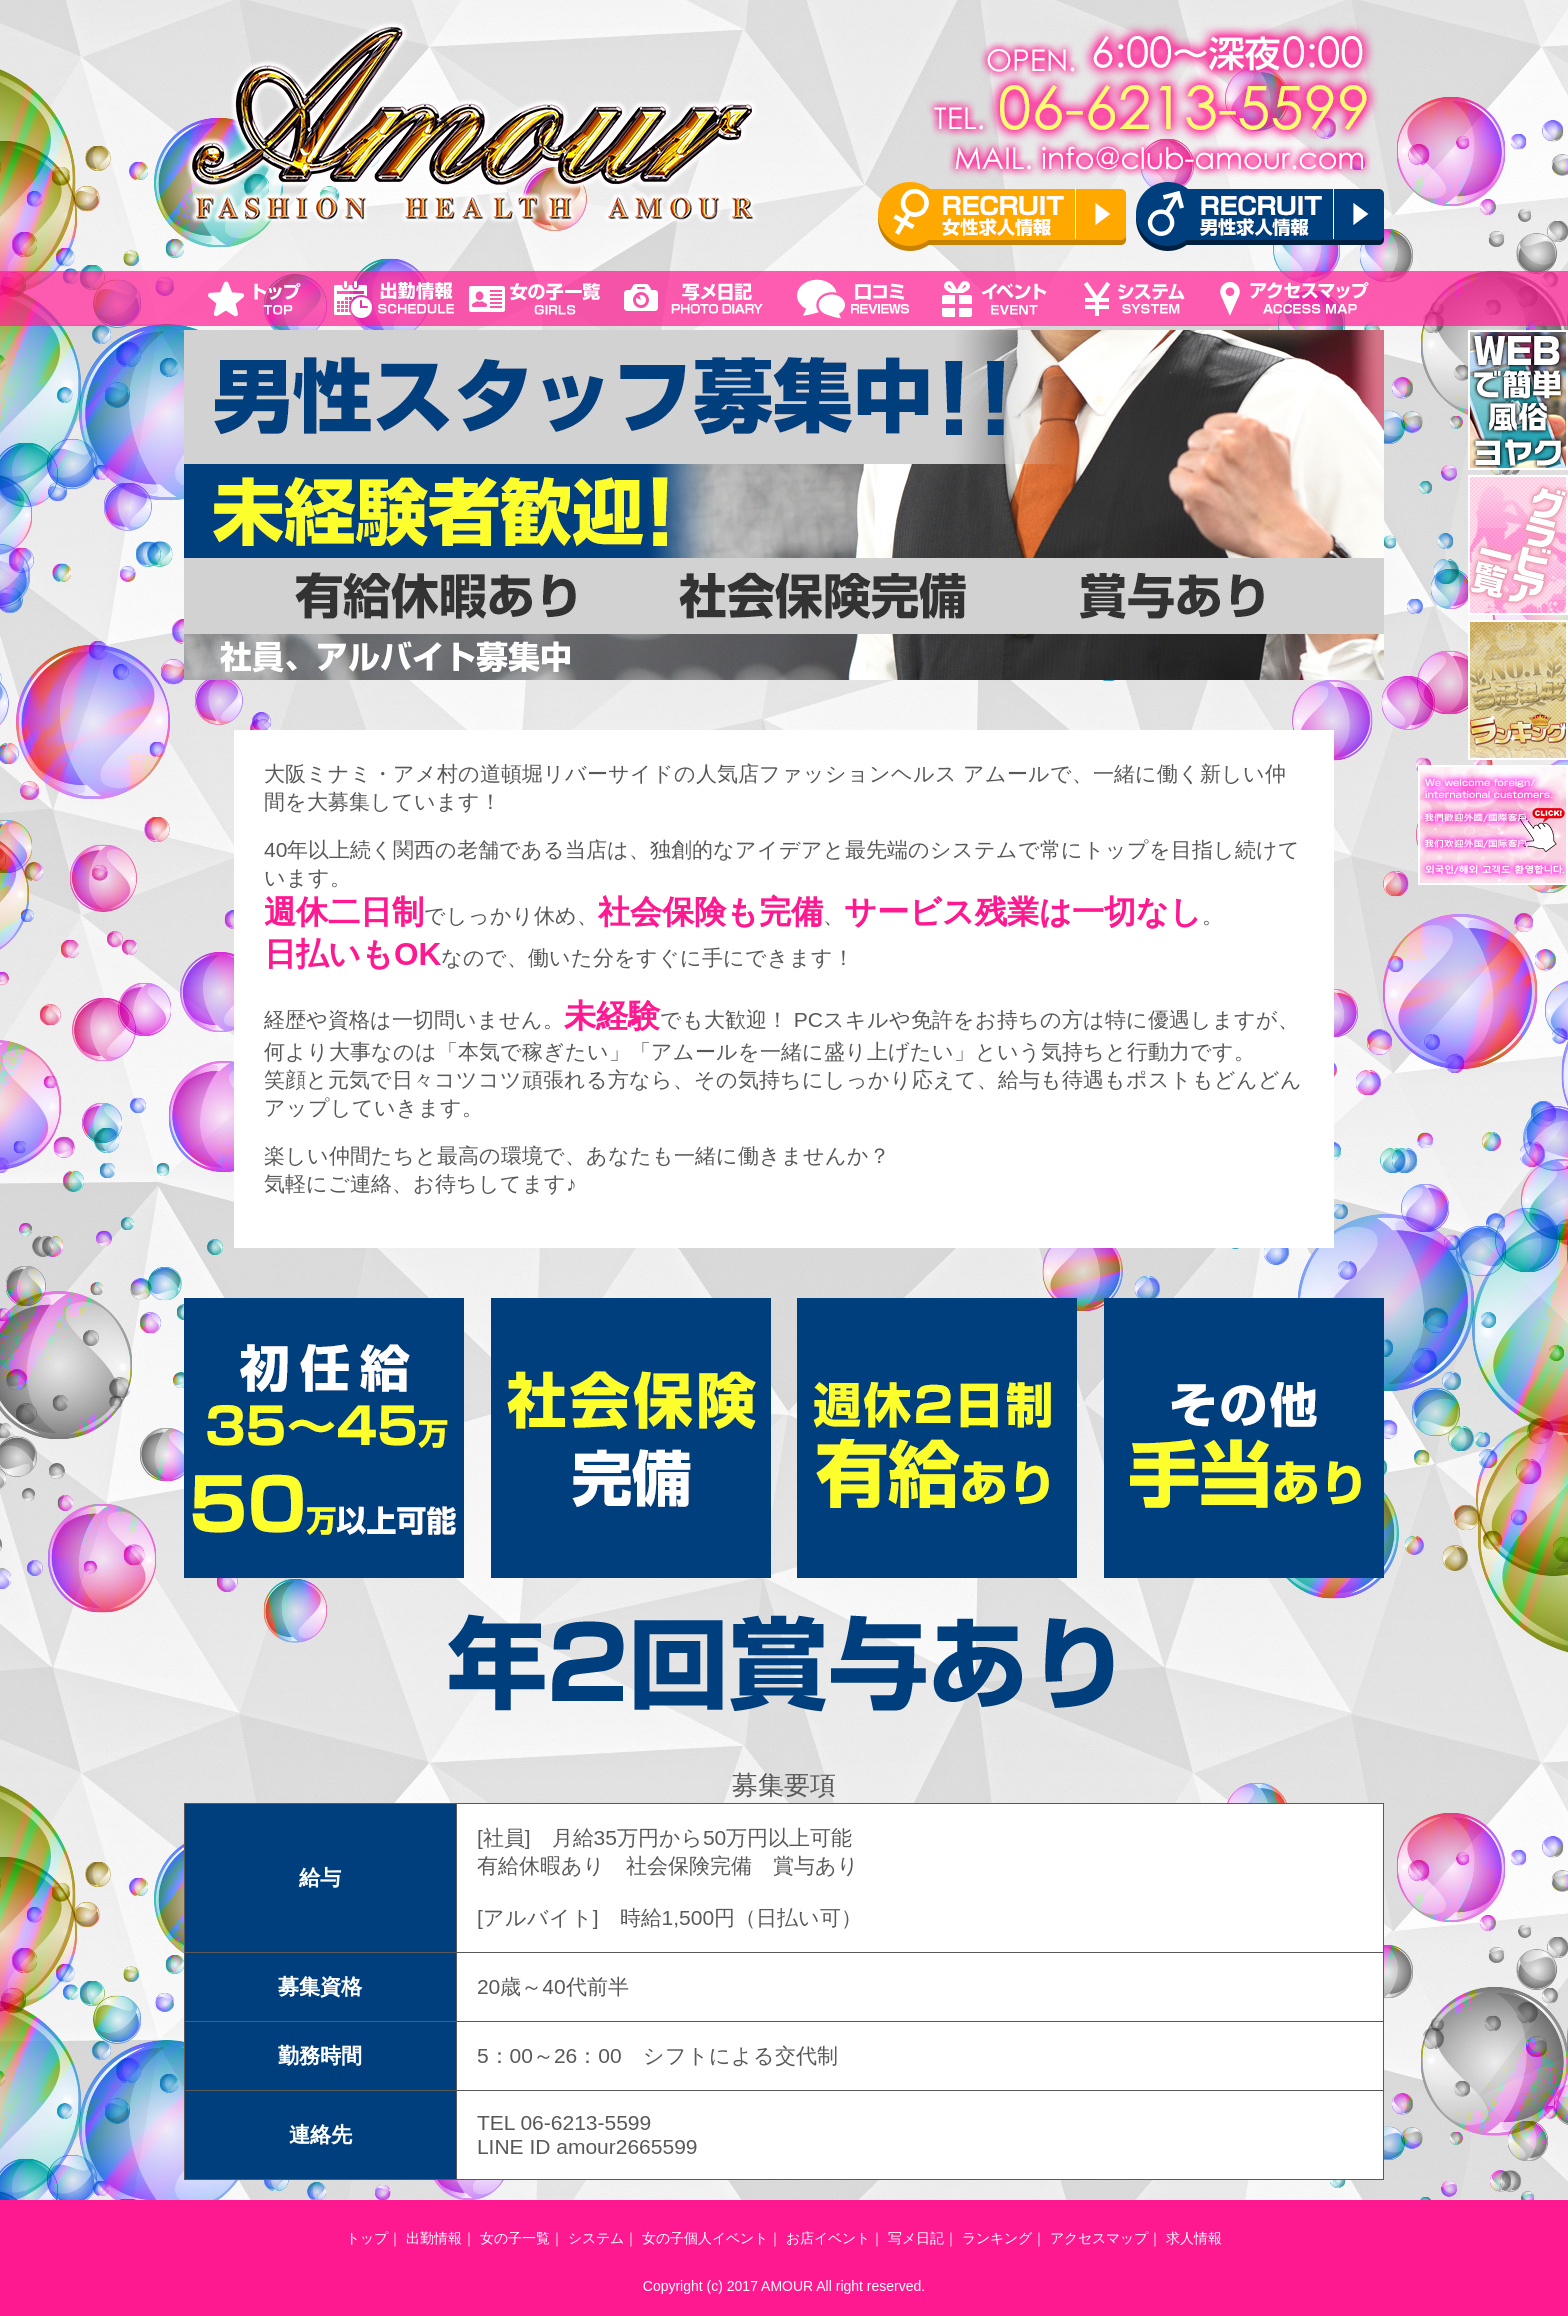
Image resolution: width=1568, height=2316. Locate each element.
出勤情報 (434, 2238)
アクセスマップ (1099, 2238)
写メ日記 (916, 2238)
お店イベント (828, 2238)
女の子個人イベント (705, 2238)
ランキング (997, 2238)
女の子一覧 (515, 2238)
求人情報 (1194, 2238)
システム (596, 2238)
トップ (367, 2238)
